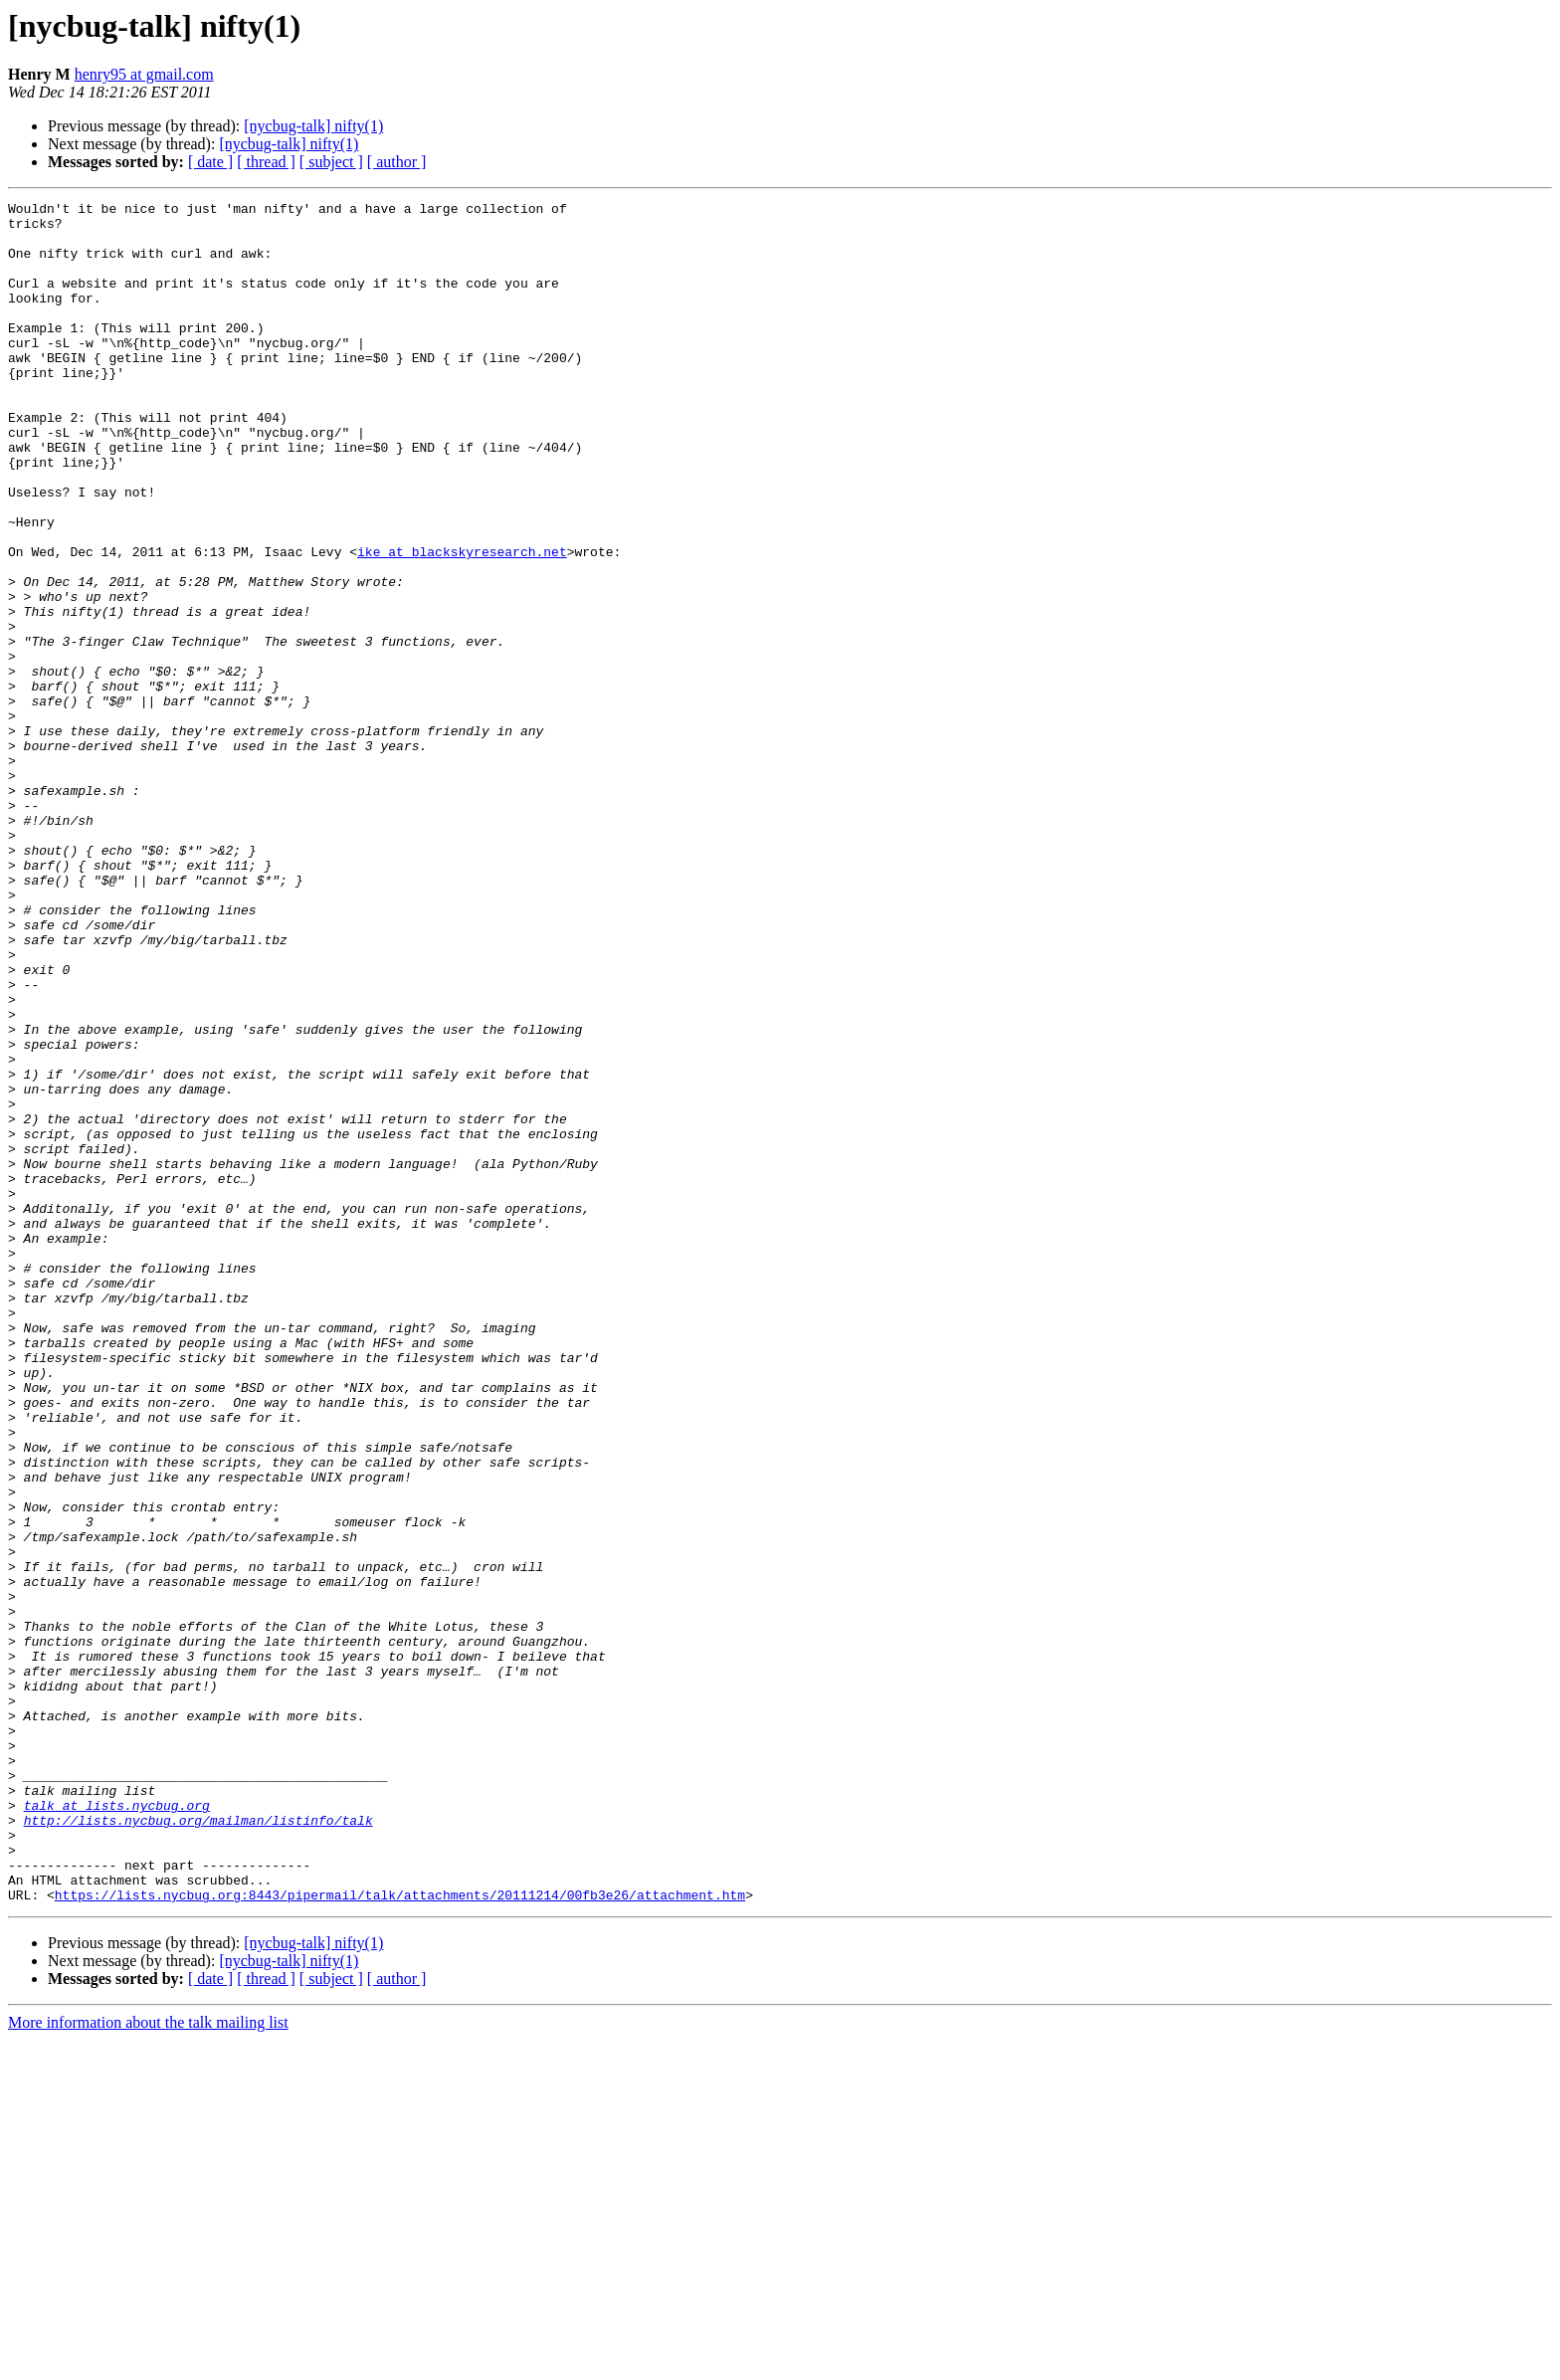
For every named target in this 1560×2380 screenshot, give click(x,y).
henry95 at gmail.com (144, 74)
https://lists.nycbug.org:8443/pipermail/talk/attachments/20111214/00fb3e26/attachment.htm (400, 2235)
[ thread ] (266, 161)
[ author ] (397, 161)
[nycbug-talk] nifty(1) (313, 125)
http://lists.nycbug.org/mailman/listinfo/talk (198, 2145)
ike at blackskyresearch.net (462, 623)
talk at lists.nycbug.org (117, 2127)
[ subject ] (331, 161)
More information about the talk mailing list (148, 2362)
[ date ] (210, 161)
